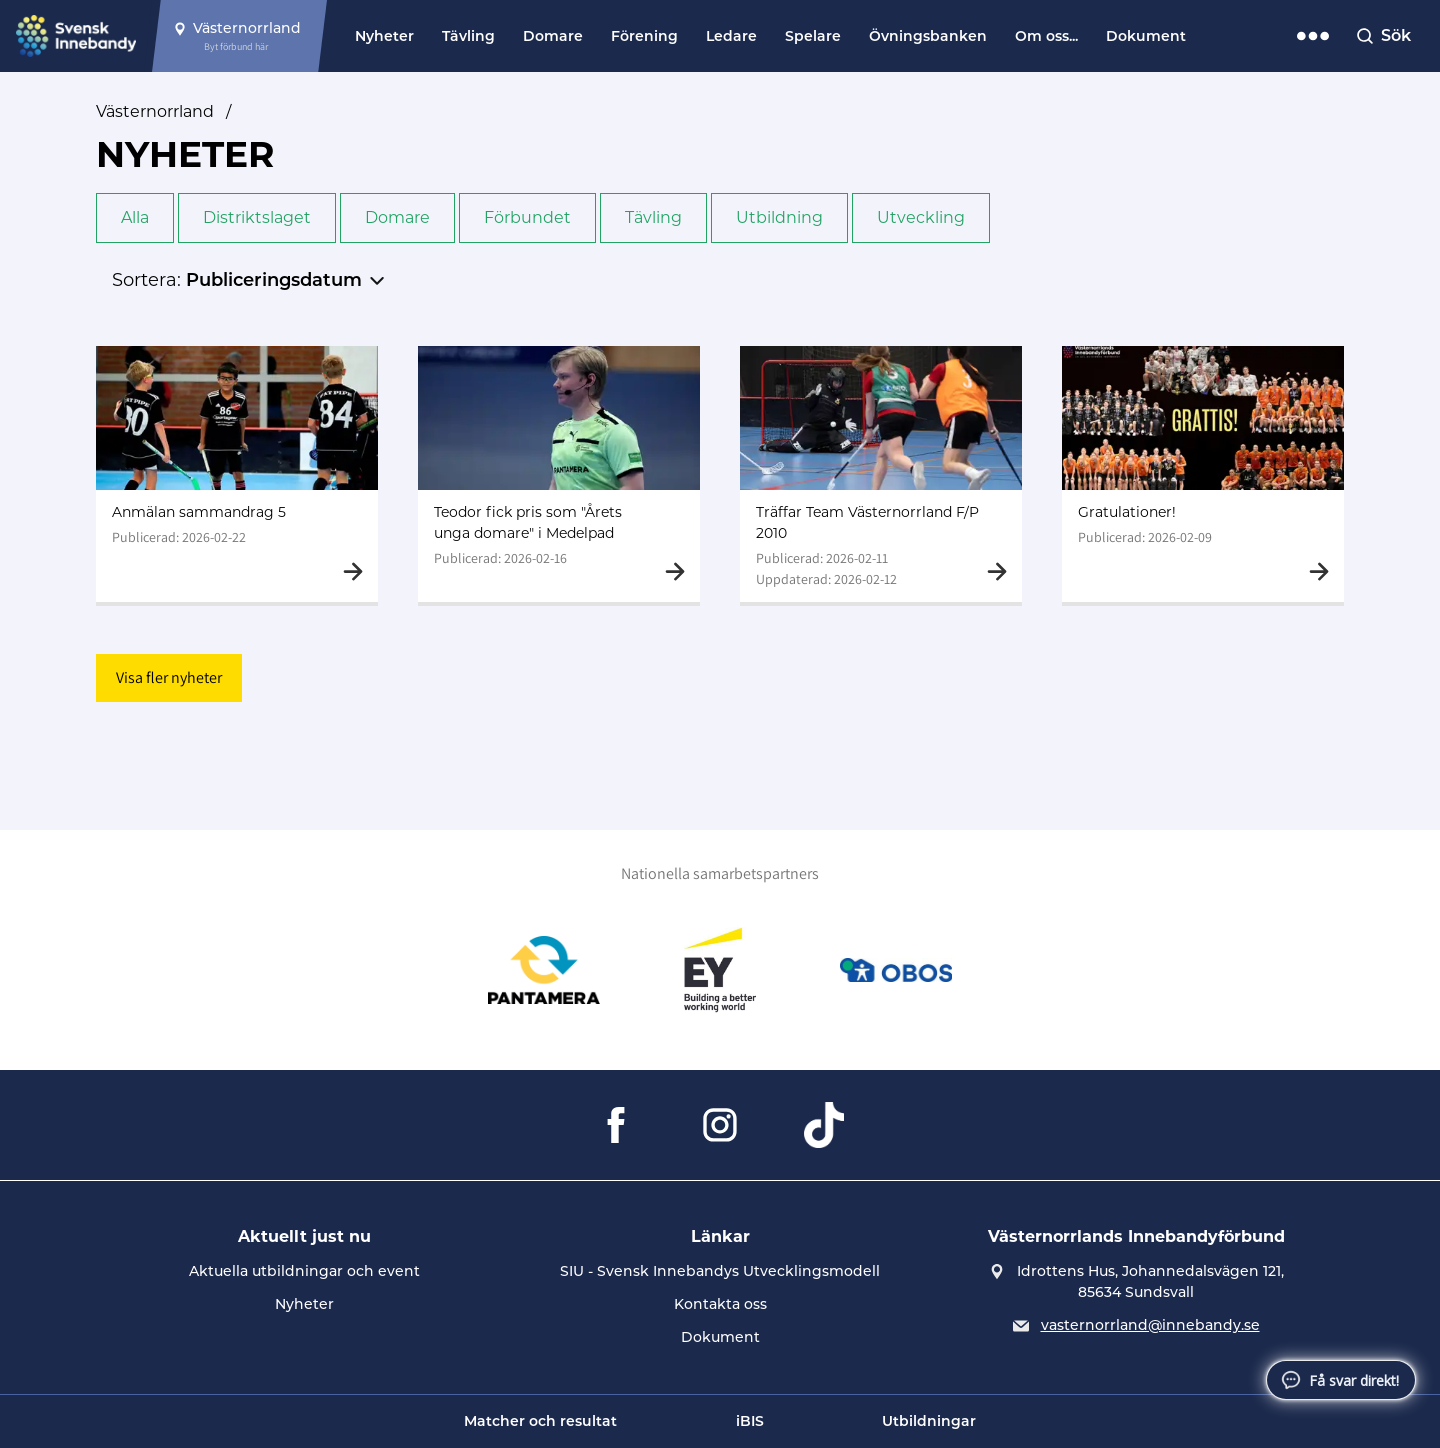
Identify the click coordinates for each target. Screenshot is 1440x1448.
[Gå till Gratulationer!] (1203, 474)
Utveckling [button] (921, 217)
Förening (644, 36)
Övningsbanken (928, 36)
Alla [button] (135, 217)
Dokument (1146, 36)
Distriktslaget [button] (257, 217)
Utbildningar (929, 1421)
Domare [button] (397, 217)
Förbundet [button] (527, 217)
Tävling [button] (653, 217)
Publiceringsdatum (274, 280)
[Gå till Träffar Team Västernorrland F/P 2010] (881, 474)
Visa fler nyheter (169, 677)
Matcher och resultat (540, 1421)
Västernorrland (155, 111)
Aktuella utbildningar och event (304, 1271)
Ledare (731, 36)
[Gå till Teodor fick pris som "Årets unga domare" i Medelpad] (559, 474)
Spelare (813, 36)
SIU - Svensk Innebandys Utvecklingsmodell (720, 1271)
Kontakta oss (720, 1304)
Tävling (468, 36)
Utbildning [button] (779, 217)
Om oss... (1046, 36)
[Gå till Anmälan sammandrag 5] (237, 474)
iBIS (750, 1421)
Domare (553, 36)
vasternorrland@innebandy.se (1150, 1325)
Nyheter (384, 36)
